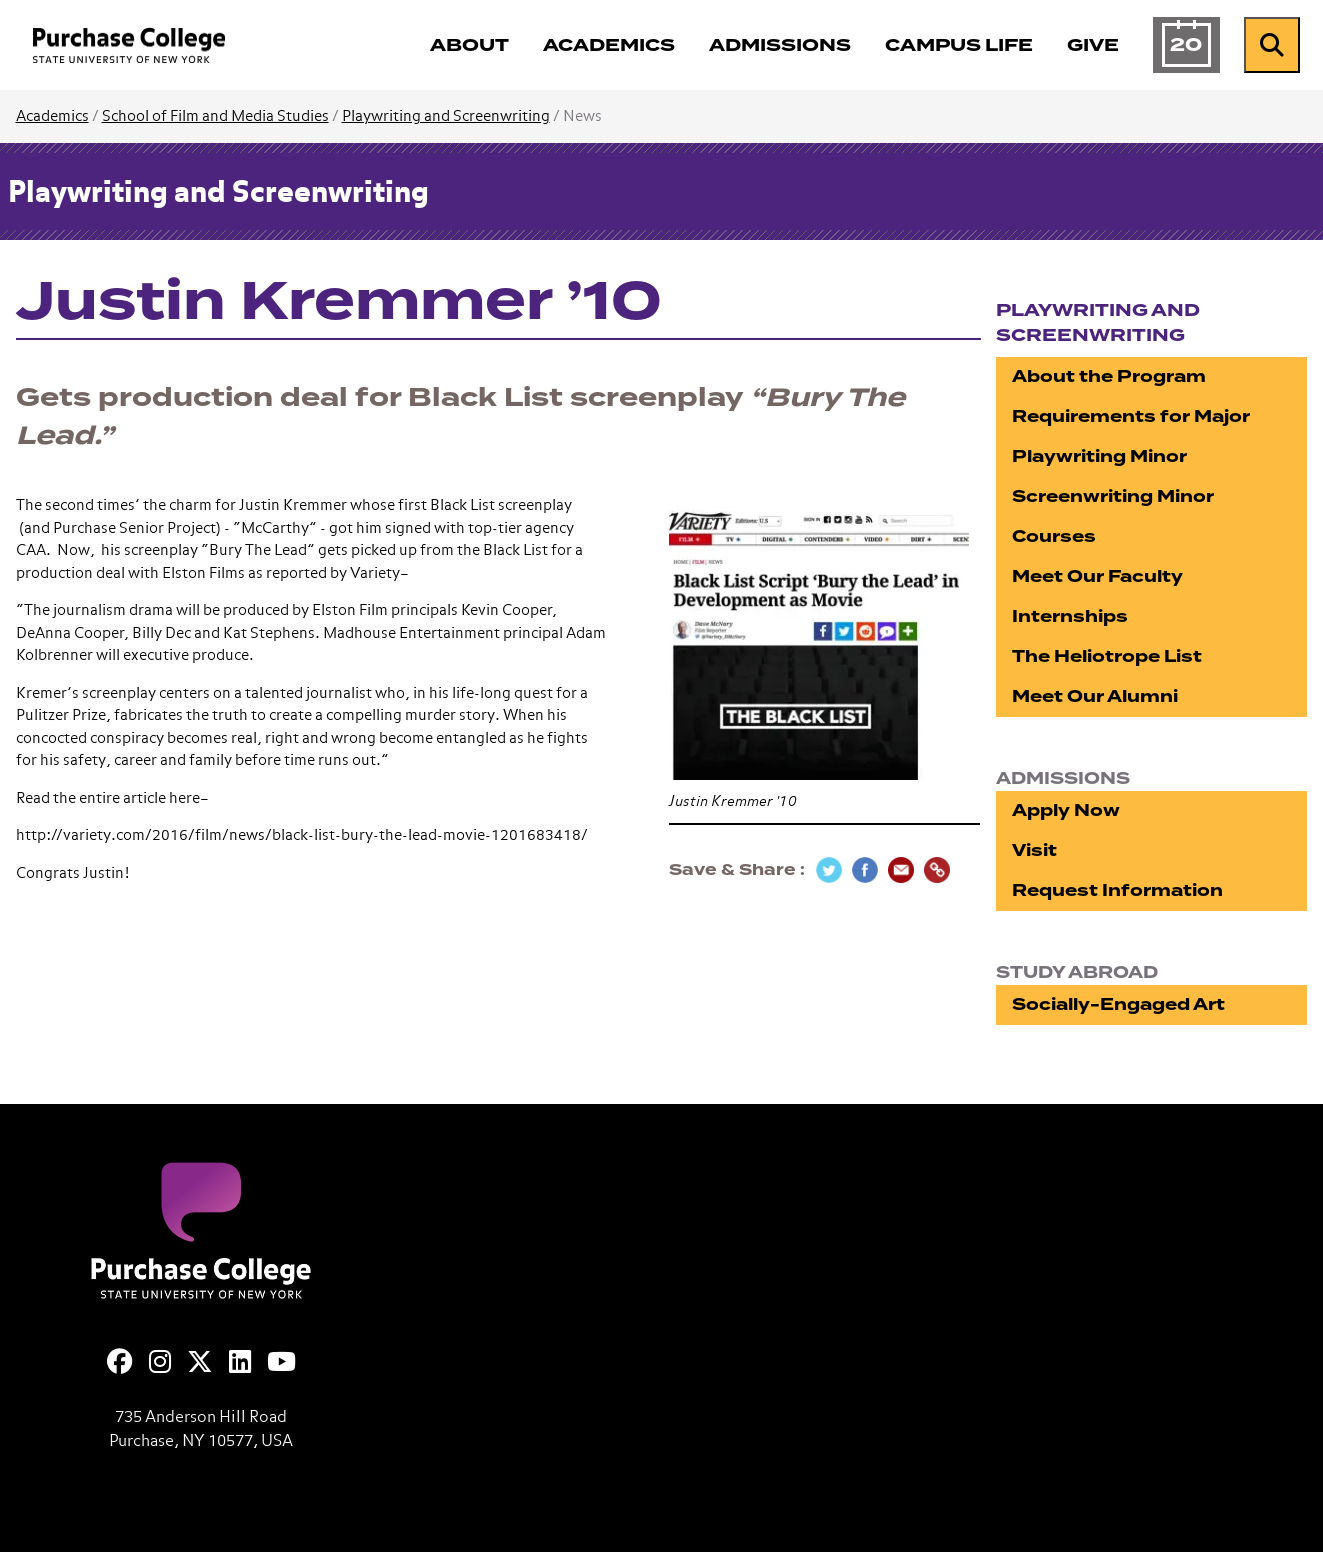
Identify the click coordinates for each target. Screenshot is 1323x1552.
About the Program (1109, 376)
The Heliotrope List (1107, 656)
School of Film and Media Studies (215, 116)
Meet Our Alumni (1095, 696)
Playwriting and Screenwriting (446, 116)
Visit (1034, 850)
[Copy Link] (937, 870)
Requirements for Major (1131, 416)
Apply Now (1066, 810)
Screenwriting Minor (1113, 496)
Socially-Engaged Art (1118, 1004)
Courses (1054, 536)
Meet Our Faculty (1097, 576)
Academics (52, 116)
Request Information (1117, 890)
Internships (1070, 616)
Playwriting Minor (1099, 456)
